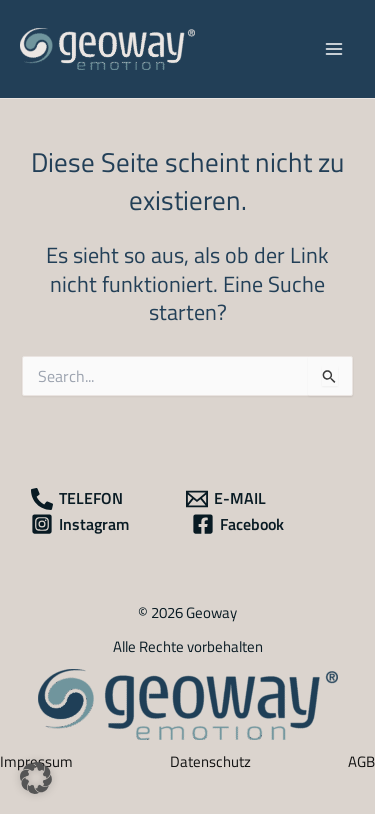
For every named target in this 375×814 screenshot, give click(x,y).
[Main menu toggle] (334, 49)
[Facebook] (237, 524)
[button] (36, 778)
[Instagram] (80, 524)
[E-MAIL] (225, 499)
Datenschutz (210, 761)
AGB (361, 761)
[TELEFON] (77, 499)
